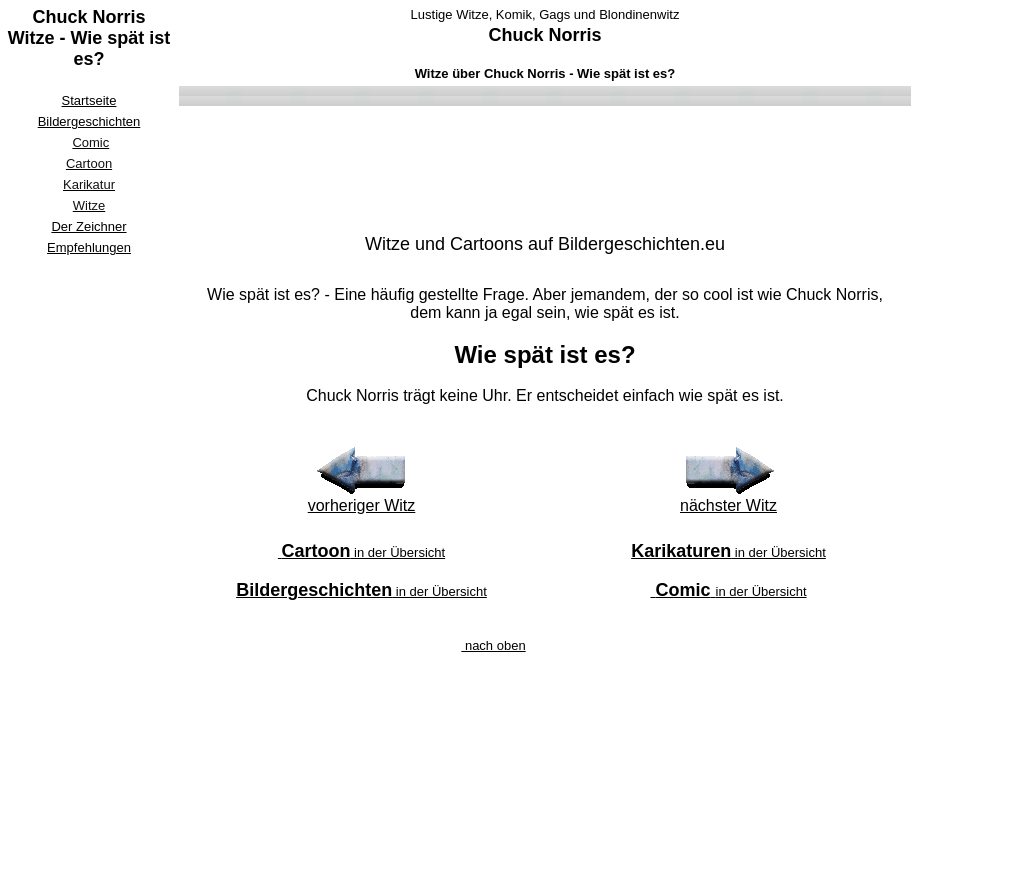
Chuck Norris (544, 35)
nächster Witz (728, 505)
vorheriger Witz (362, 505)
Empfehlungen (89, 247)
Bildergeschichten (89, 121)
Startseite (89, 100)
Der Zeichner (88, 226)
